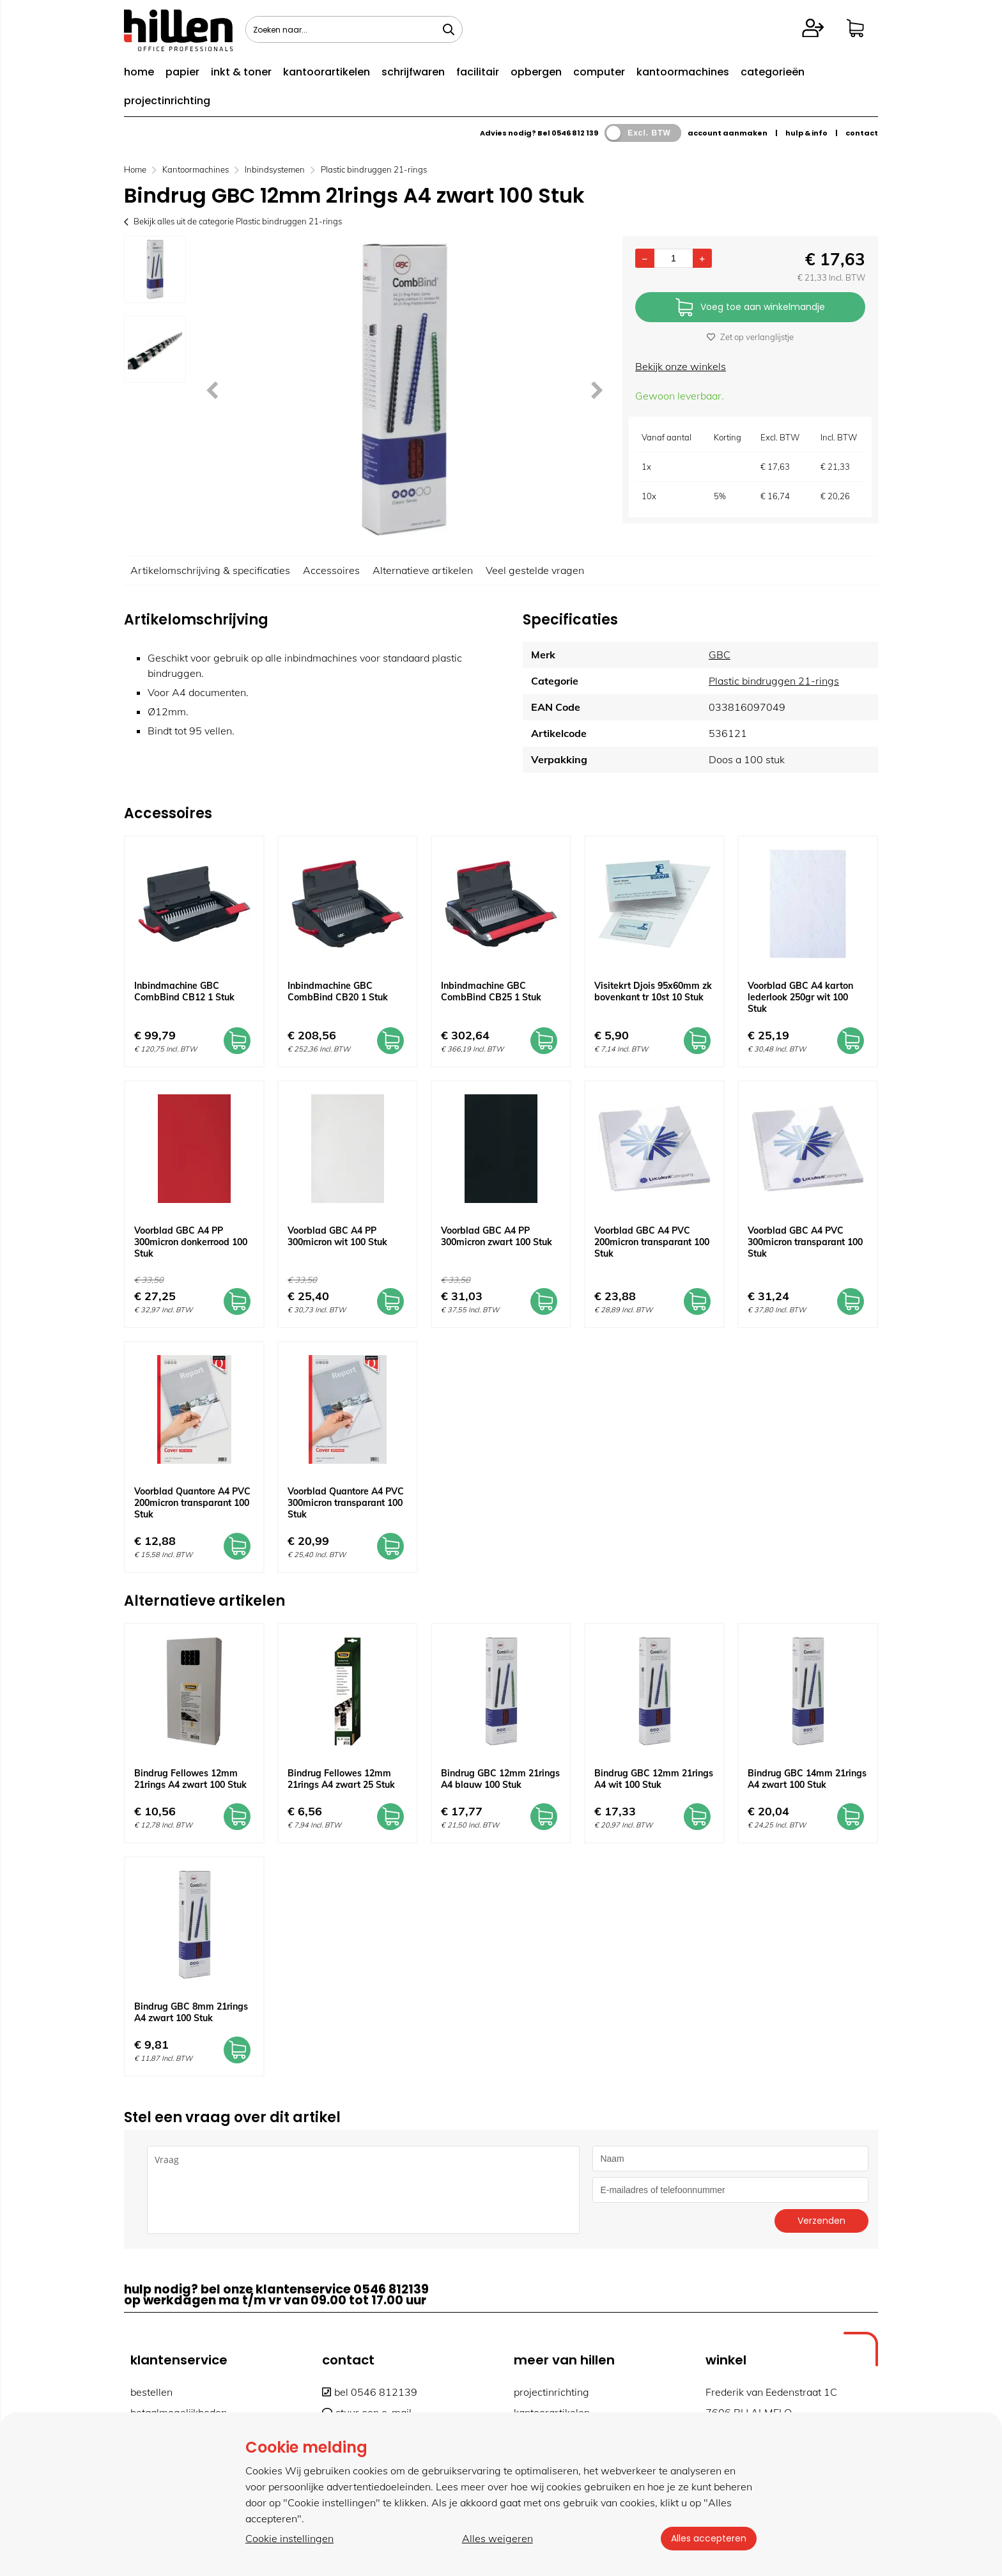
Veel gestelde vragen (535, 570)
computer (599, 72)
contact (861, 133)
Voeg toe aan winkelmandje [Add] (750, 308)
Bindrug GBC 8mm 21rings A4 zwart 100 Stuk (191, 2012)
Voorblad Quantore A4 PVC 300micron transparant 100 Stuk (346, 1503)
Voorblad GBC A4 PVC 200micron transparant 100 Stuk (651, 1242)
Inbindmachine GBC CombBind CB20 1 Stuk (338, 991)
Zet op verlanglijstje (750, 337)
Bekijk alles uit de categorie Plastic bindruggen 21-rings (233, 221)
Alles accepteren (708, 2538)
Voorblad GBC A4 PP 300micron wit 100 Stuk (337, 1236)
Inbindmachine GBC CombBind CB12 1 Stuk (184, 991)
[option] (155, 269)
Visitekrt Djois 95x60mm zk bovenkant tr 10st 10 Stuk (653, 991)
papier (182, 72)
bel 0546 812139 (369, 2392)
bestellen (151, 2392)
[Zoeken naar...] (448, 29)
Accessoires (331, 570)
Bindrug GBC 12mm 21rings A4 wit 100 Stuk (653, 1778)
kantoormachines (682, 72)
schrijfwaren (413, 72)
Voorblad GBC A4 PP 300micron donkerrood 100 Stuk (190, 1242)
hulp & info (806, 133)
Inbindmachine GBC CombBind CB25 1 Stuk (491, 991)
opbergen (536, 72)
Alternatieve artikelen (423, 570)
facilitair (477, 72)
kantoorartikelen (326, 72)
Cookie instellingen (289, 2538)
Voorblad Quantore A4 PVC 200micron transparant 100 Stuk (192, 1503)
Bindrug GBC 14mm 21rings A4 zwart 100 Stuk (807, 1778)
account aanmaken (727, 133)
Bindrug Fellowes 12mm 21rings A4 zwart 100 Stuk (190, 1778)
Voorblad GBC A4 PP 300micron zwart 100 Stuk (496, 1236)
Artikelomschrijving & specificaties (210, 570)
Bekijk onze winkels (680, 366)
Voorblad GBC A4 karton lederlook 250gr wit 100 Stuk (800, 997)
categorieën (773, 72)
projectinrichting (167, 100)
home (139, 72)
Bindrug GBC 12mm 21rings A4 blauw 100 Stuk (500, 1778)
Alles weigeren (497, 2538)
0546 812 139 (574, 133)
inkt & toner (241, 72)
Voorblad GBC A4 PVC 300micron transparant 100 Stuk (805, 1242)
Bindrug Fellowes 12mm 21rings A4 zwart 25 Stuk (341, 1778)
